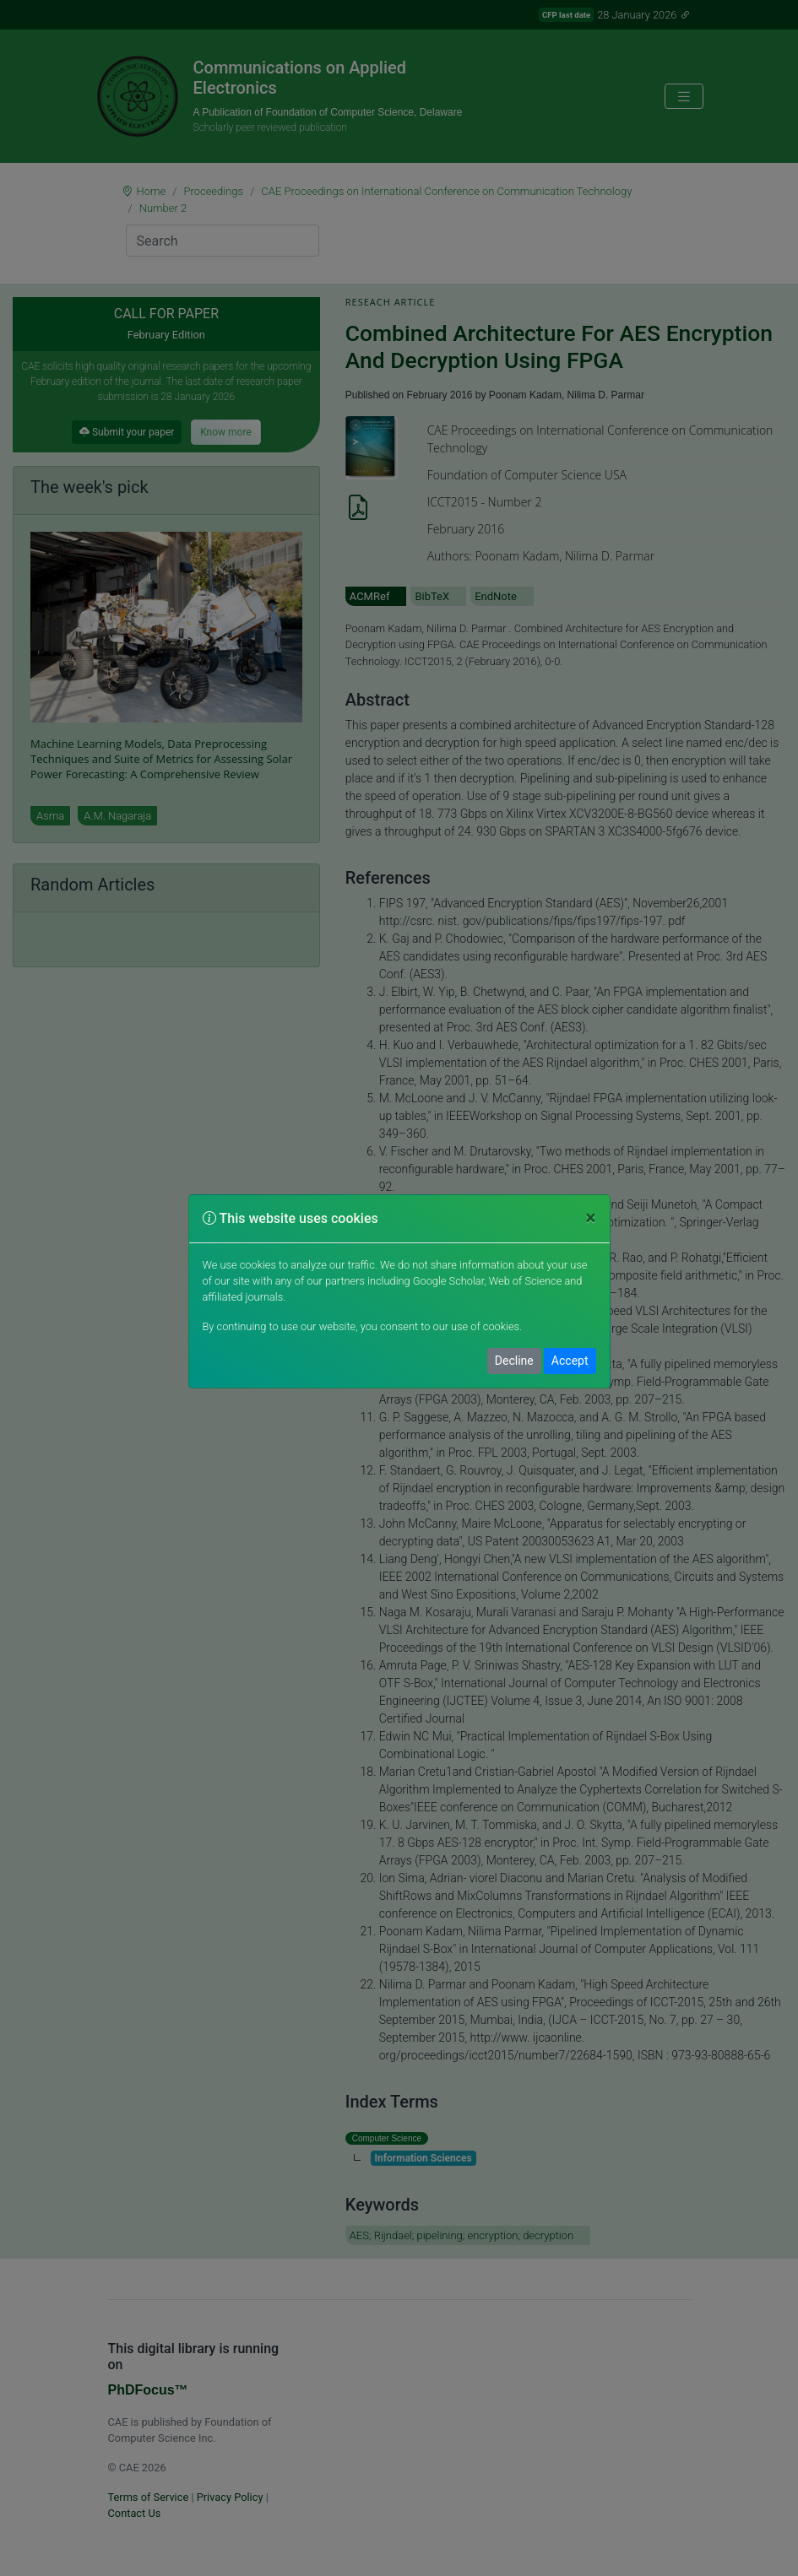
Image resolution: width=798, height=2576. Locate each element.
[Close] (590, 1218)
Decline (514, 1360)
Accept (570, 1360)
